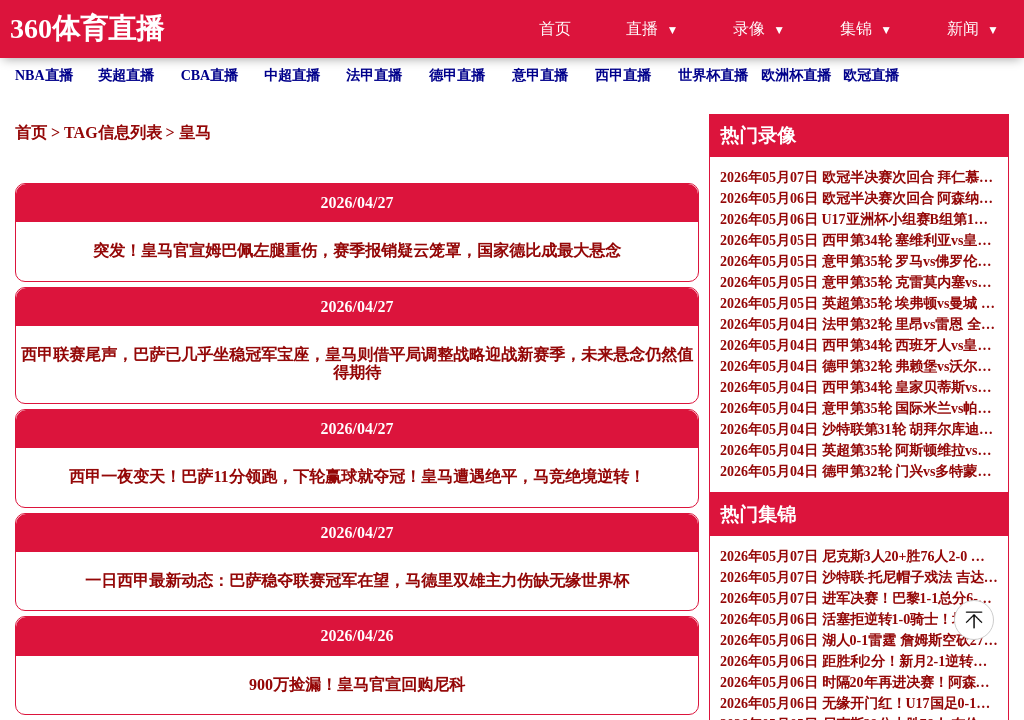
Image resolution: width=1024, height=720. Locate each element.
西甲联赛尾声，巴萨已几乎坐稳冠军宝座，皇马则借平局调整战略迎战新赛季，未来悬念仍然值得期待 (357, 363)
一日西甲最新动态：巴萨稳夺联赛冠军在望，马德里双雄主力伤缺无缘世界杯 (357, 580)
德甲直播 (457, 75)
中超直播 (292, 75)
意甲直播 (540, 75)
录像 (749, 28)
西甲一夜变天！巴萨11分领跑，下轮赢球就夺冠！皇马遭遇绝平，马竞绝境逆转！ (356, 476)
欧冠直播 (871, 75)
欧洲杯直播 (796, 75)
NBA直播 (44, 75)
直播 (642, 28)
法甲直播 (374, 75)
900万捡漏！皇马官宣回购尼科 (357, 684)
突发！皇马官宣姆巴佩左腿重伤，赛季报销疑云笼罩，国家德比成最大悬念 (357, 250)
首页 (555, 28)
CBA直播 (210, 75)
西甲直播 (623, 75)
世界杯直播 (713, 75)
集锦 (856, 28)
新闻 (963, 28)
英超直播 (126, 75)
